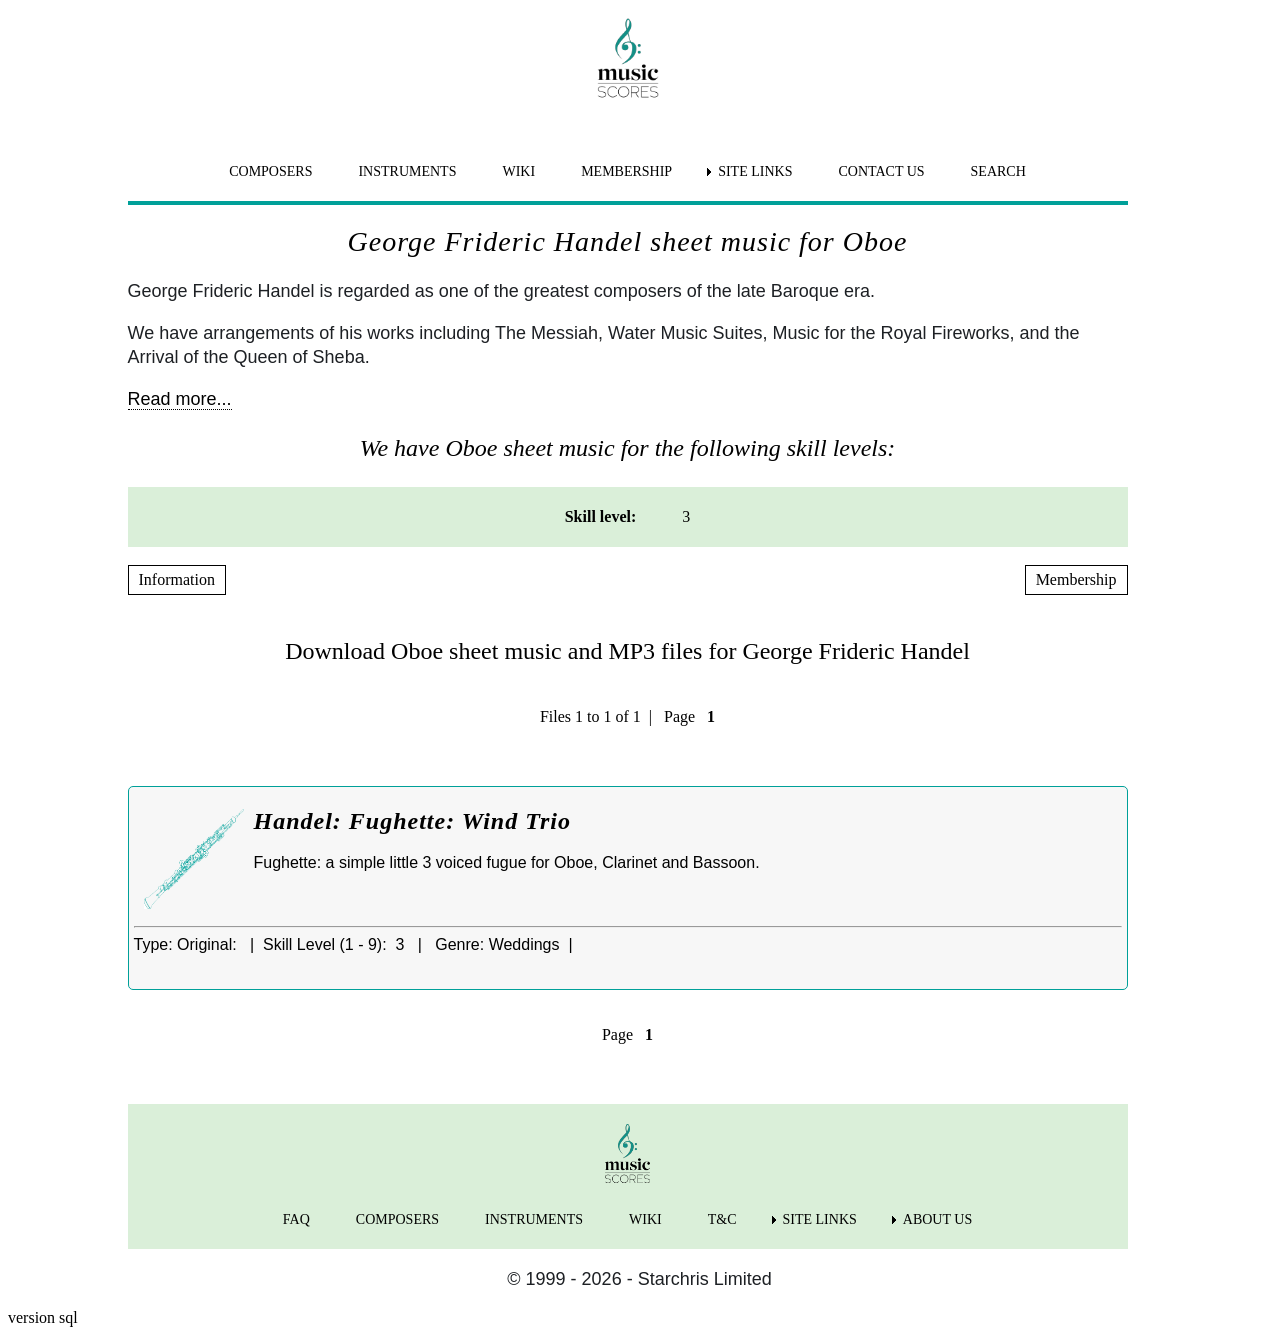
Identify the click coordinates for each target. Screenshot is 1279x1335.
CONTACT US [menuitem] (881, 171)
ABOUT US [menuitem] (937, 1219)
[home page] (628, 58)
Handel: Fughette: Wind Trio (412, 821)
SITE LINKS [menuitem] (755, 171)
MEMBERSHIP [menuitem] (626, 171)
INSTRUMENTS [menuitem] (407, 171)
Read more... (180, 399)
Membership (1076, 579)
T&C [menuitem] (722, 1219)
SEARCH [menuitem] (998, 171)
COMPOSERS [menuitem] (270, 171)
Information (177, 579)
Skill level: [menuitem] (601, 516)
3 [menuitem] (686, 516)
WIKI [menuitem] (518, 171)
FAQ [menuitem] (296, 1219)
